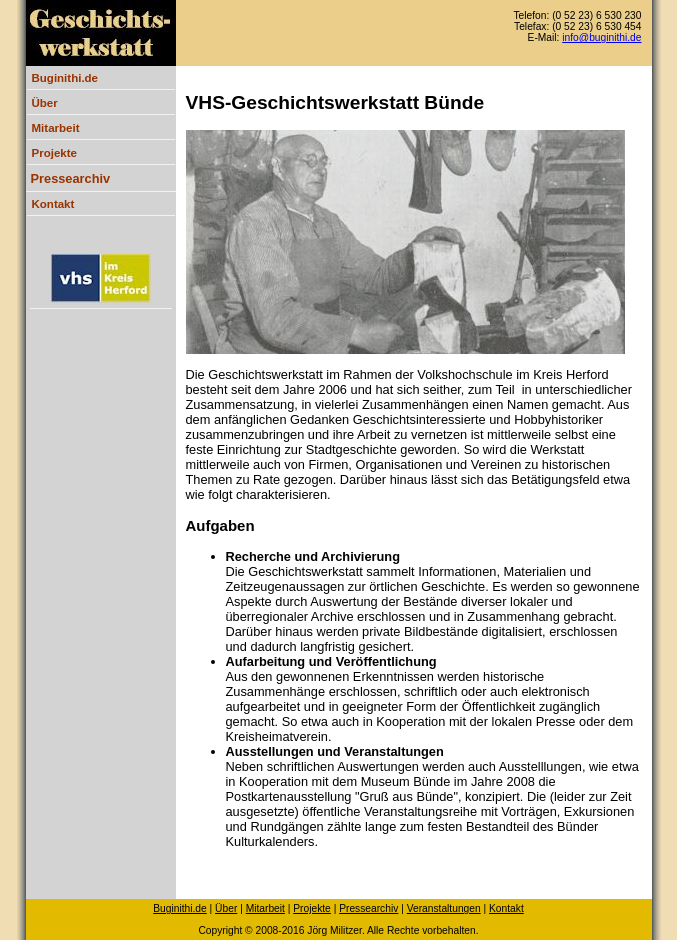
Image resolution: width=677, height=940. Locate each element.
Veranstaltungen (444, 908)
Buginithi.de (65, 78)
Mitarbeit (56, 128)
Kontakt (53, 204)
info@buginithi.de (601, 37)
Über (45, 103)
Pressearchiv (71, 178)
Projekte (54, 153)
